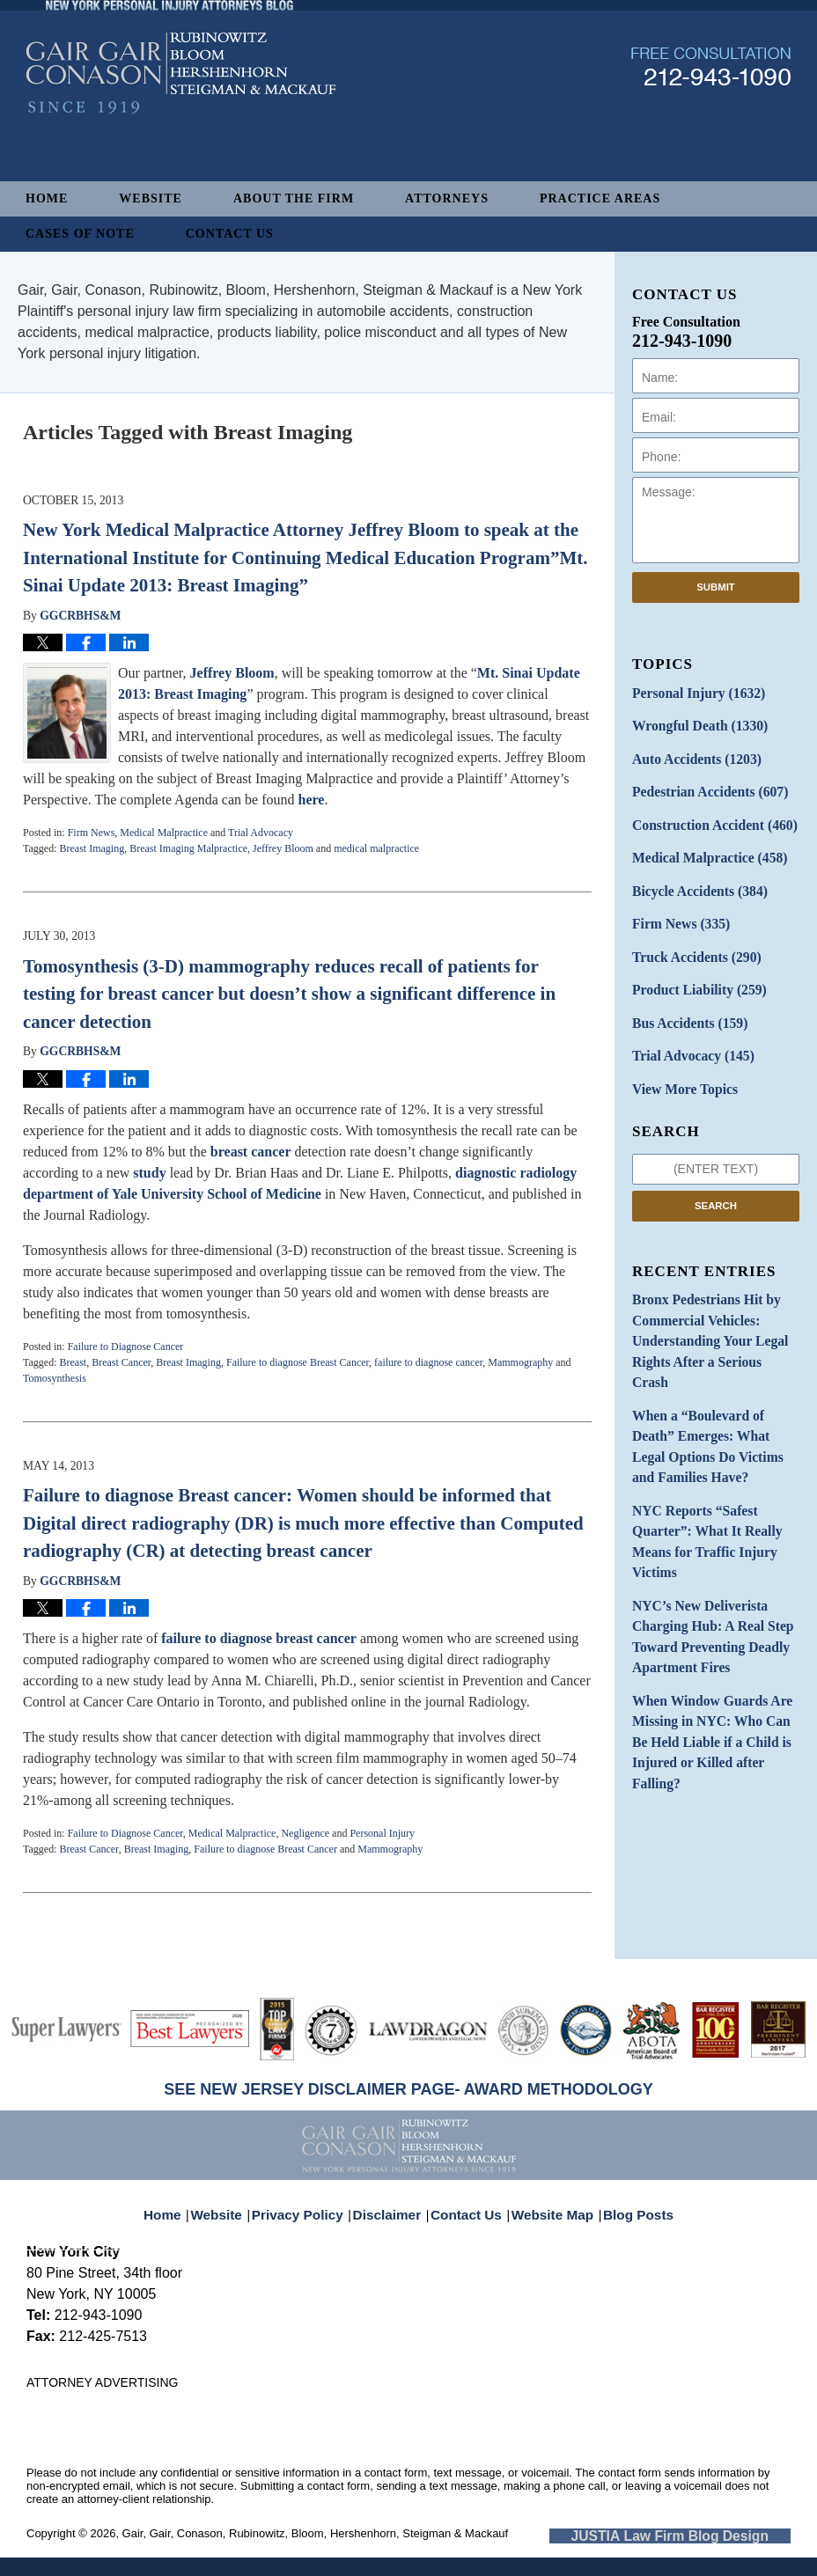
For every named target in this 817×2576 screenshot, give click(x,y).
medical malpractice (376, 848)
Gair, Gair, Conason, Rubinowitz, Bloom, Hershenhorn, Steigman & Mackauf (315, 2533)
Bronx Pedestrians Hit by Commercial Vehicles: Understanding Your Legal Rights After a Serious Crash (708, 1298)
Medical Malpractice (164, 832)
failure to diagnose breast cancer (259, 1638)
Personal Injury (382, 1833)
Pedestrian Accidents (702, 784)
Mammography (520, 1362)
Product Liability (692, 969)
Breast (72, 1362)
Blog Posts (628, 2203)
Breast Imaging (91, 848)
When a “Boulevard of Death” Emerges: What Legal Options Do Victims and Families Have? (714, 1375)
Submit (715, 587)
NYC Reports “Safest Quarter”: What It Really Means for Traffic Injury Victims (699, 1452)
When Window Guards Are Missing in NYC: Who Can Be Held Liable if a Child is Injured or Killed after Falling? (714, 1624)
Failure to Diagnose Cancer (126, 1346)
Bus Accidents (683, 1000)
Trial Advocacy (260, 832)
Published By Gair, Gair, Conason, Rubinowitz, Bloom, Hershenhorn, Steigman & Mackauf (711, 117)
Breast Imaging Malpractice (188, 848)
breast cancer (250, 1151)
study (149, 1172)
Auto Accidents (689, 753)
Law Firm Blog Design (706, 2535)
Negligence (305, 1833)
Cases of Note (80, 233)
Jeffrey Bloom (232, 672)
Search (716, 1176)
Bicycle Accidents (693, 877)
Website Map (548, 2203)
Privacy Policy (310, 2203)
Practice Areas (600, 198)
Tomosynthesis (54, 1378)
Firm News (91, 832)
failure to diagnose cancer (428, 1362)
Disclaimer (392, 2203)
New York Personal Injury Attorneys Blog (180, 124)
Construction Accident (706, 815)
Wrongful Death (693, 723)
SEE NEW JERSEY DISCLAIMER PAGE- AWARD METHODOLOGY (408, 2089)
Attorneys (447, 198)
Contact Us (230, 233)
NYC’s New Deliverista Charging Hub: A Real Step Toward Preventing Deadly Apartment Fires (704, 1538)
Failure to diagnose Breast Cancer (297, 1362)
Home (47, 198)
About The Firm (293, 198)
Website (150, 198)
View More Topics (679, 1061)
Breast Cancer (121, 1362)
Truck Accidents (689, 938)
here (311, 799)
